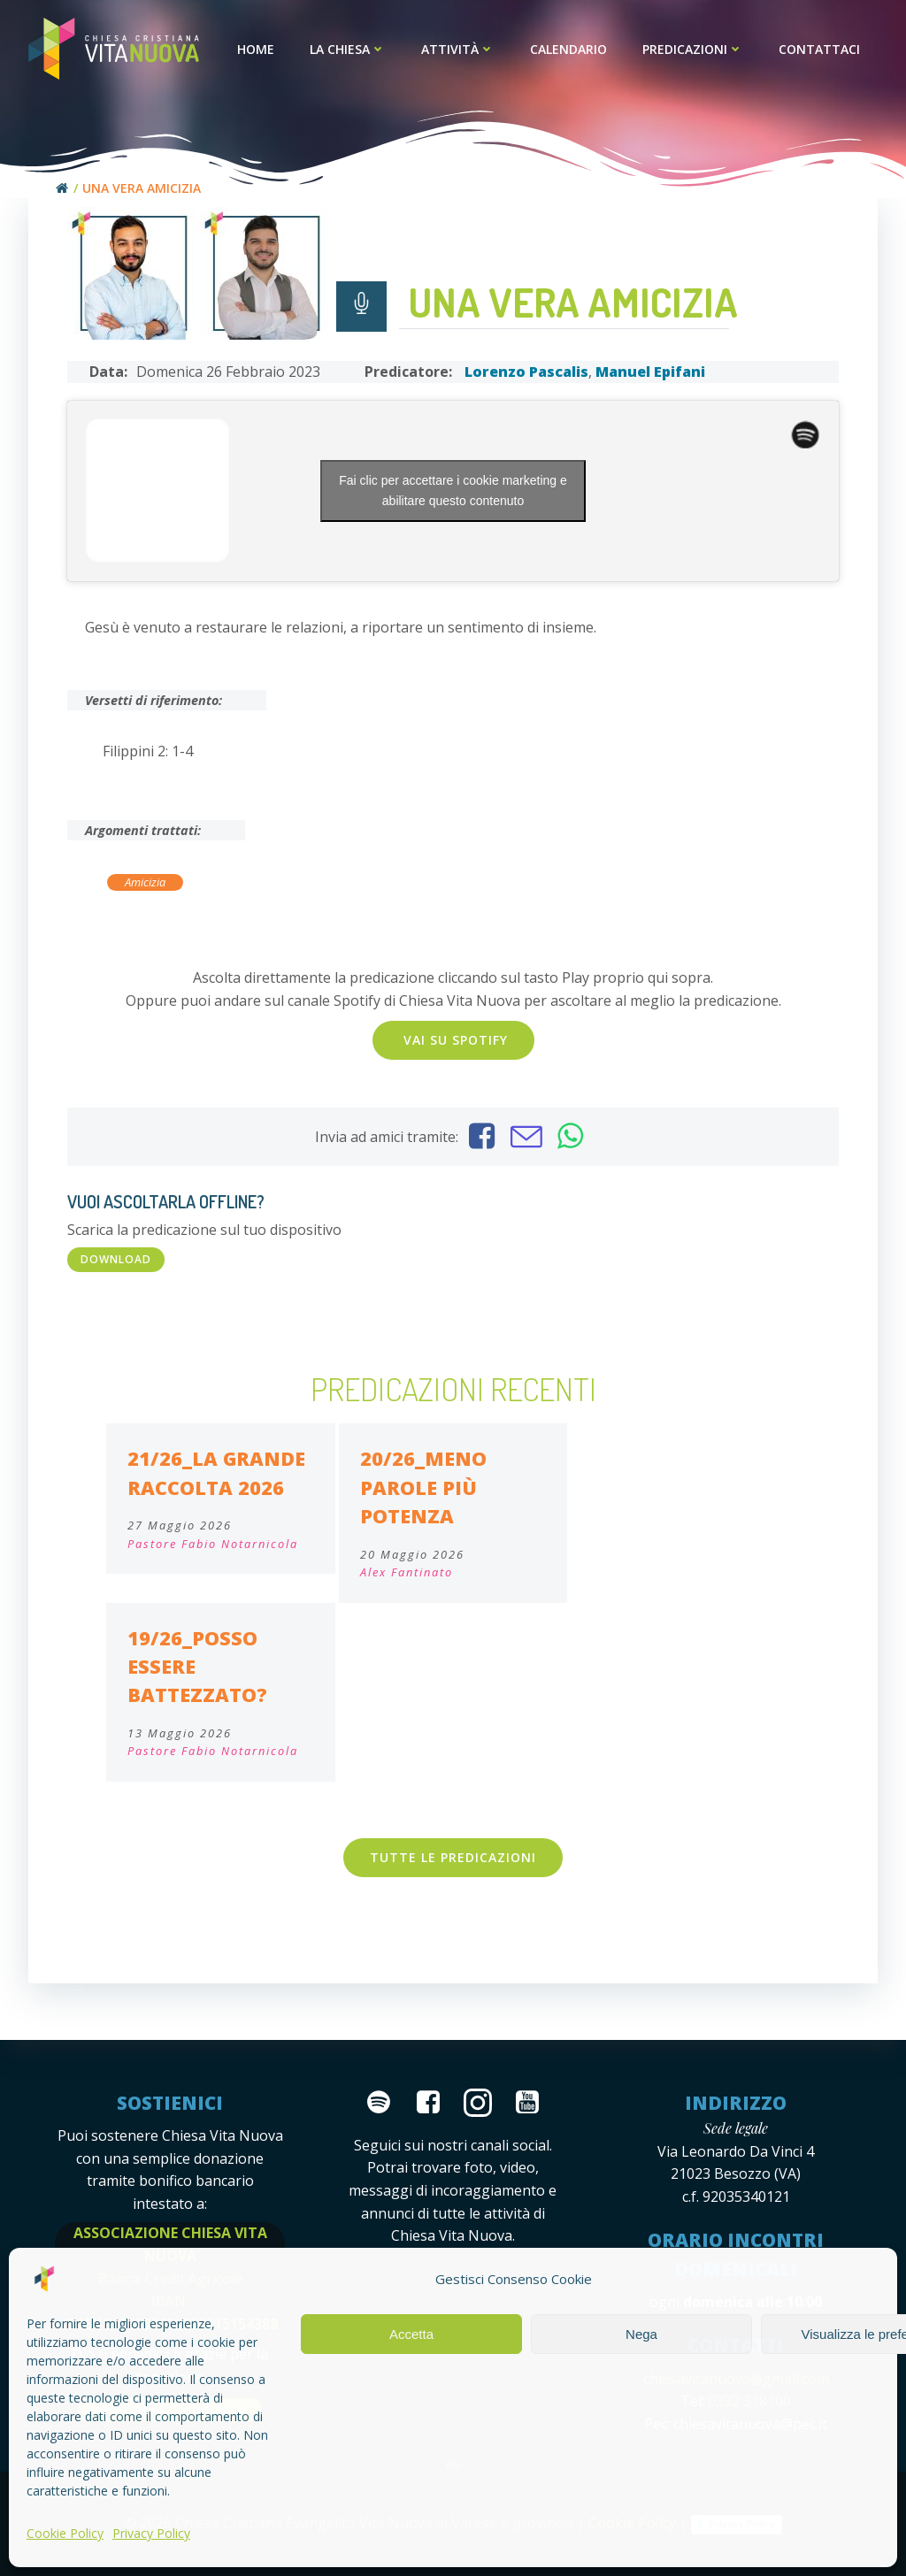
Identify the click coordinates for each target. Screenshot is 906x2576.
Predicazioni (692, 49)
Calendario (568, 49)
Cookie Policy (65, 2533)
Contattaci (819, 49)
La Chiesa (348, 49)
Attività (458, 49)
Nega (641, 2334)
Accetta (411, 2334)
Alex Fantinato (406, 1572)
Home (255, 49)
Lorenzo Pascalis (526, 371)
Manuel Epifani (650, 371)
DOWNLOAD (116, 1259)
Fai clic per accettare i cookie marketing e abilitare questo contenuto (453, 490)
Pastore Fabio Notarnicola (212, 1544)
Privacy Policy (151, 2533)
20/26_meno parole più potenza (423, 1487)
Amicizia (145, 882)
